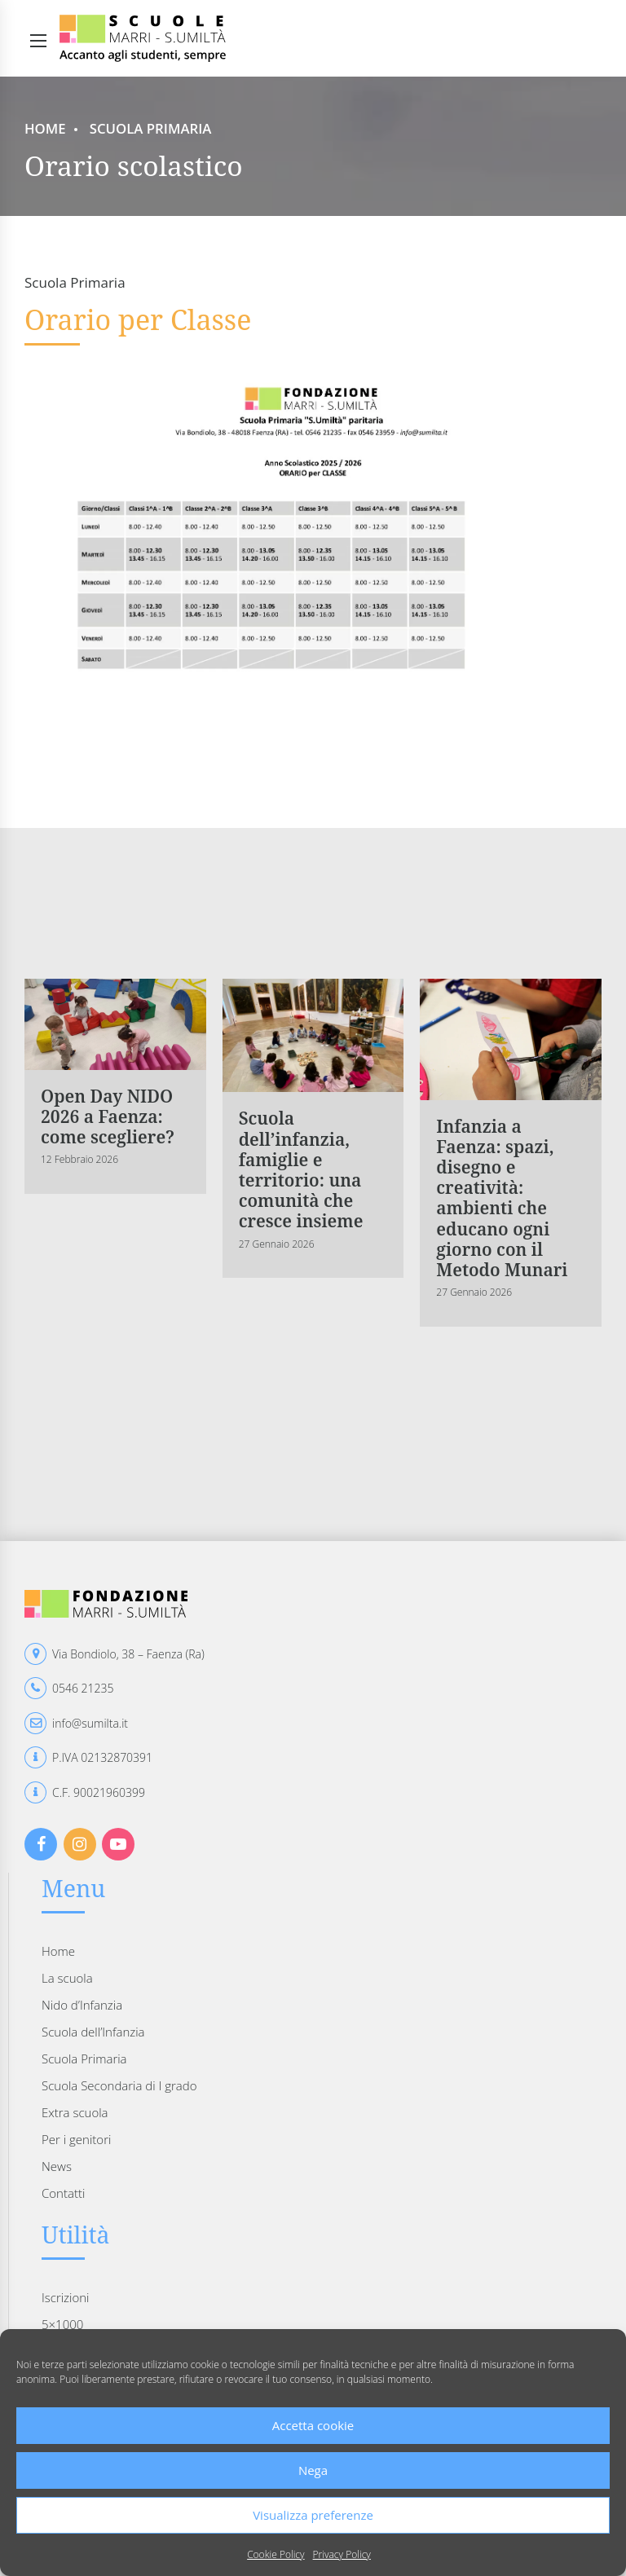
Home (45, 128)
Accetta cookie (313, 2425)
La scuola (67, 1978)
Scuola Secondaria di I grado (119, 2085)
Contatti (63, 2193)
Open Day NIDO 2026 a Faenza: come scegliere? (107, 1116)
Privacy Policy (342, 2554)
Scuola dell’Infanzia (93, 2031)
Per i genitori (76, 2139)
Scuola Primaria (151, 128)
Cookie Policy (275, 2554)
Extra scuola (75, 2112)
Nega (313, 2470)
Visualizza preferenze (313, 2515)
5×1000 (62, 2324)
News (57, 2166)
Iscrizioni (65, 2297)
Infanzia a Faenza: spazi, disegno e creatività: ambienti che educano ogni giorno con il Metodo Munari (501, 1198)
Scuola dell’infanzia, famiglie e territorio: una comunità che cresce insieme (301, 1169)
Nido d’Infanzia (82, 2005)
